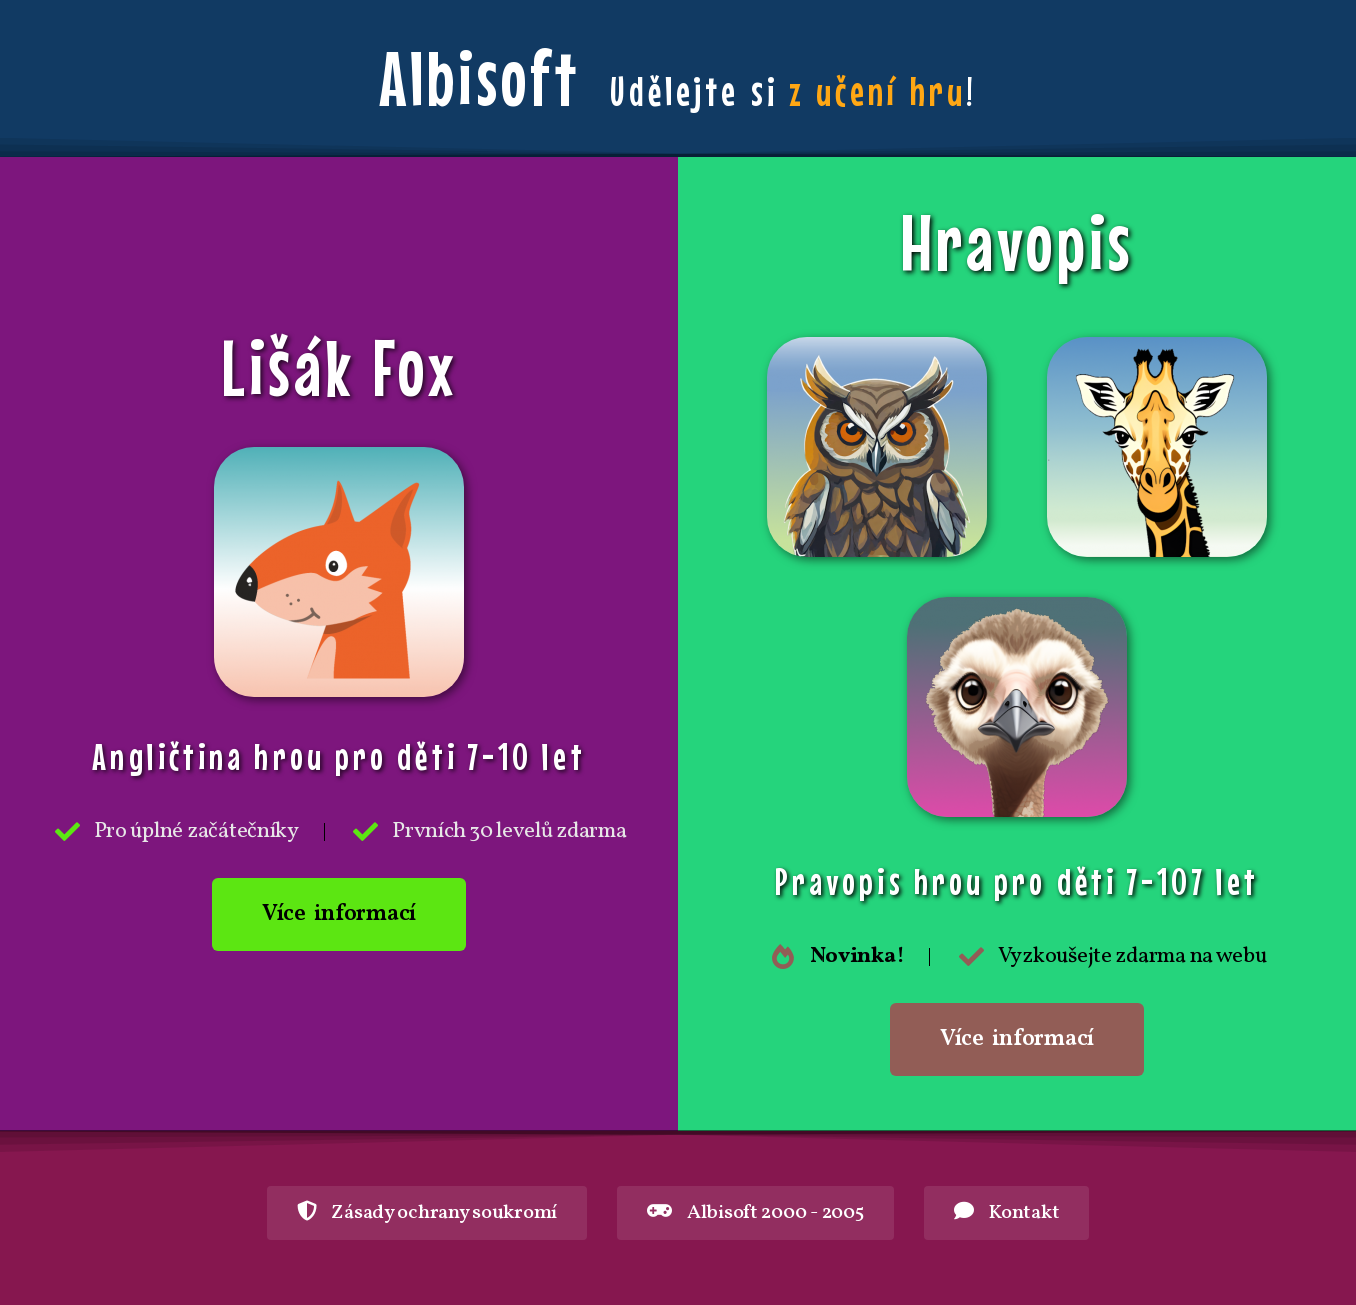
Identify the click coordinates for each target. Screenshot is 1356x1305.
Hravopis (1017, 242)
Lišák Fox (339, 367)
